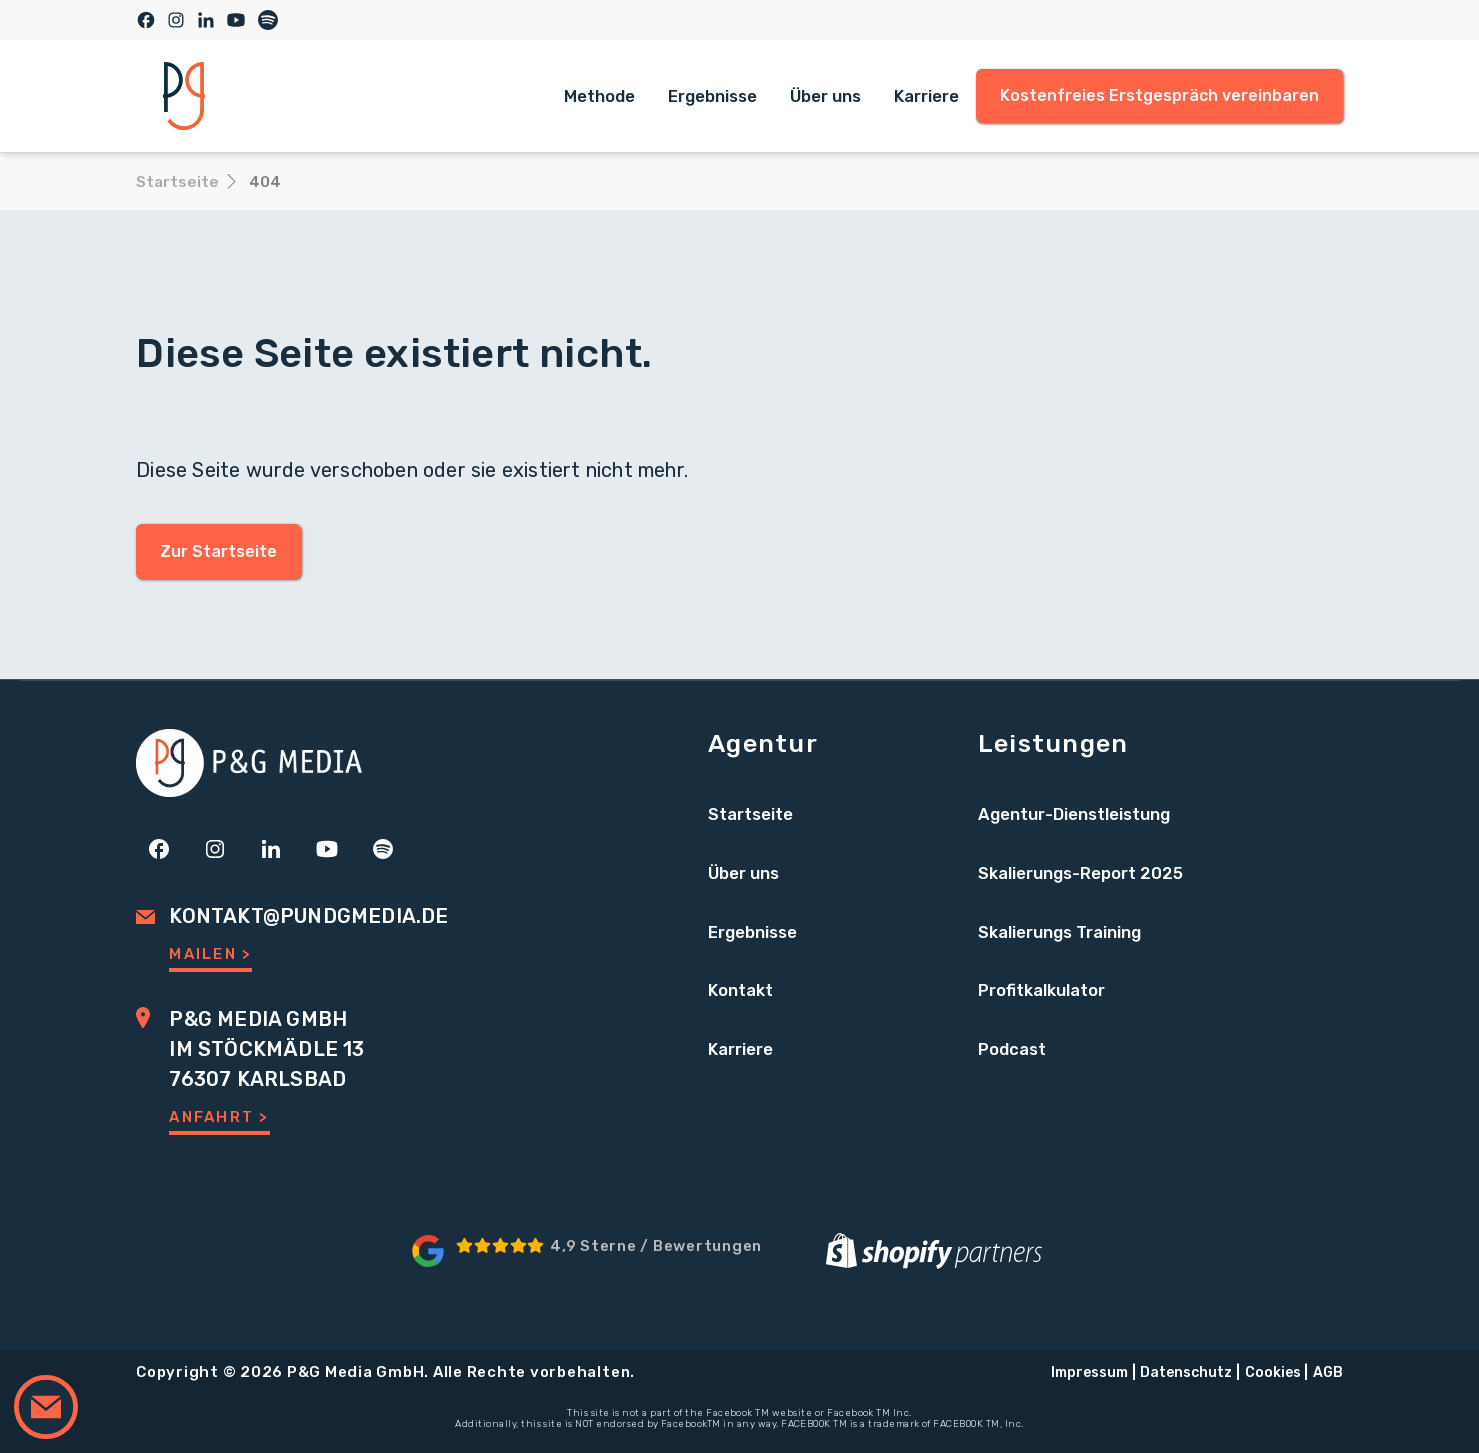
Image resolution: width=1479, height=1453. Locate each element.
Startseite (750, 814)
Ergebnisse (712, 96)
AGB (1328, 1372)
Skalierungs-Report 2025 (1080, 873)
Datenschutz (1186, 1372)
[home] (184, 96)
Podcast (1012, 1049)
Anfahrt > (219, 1117)
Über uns (825, 96)
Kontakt (740, 990)
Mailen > (210, 954)
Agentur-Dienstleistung (1074, 814)
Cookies (1273, 1372)
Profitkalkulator (1041, 990)
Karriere (926, 96)
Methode (599, 96)
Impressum (1089, 1372)
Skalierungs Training (1059, 932)
